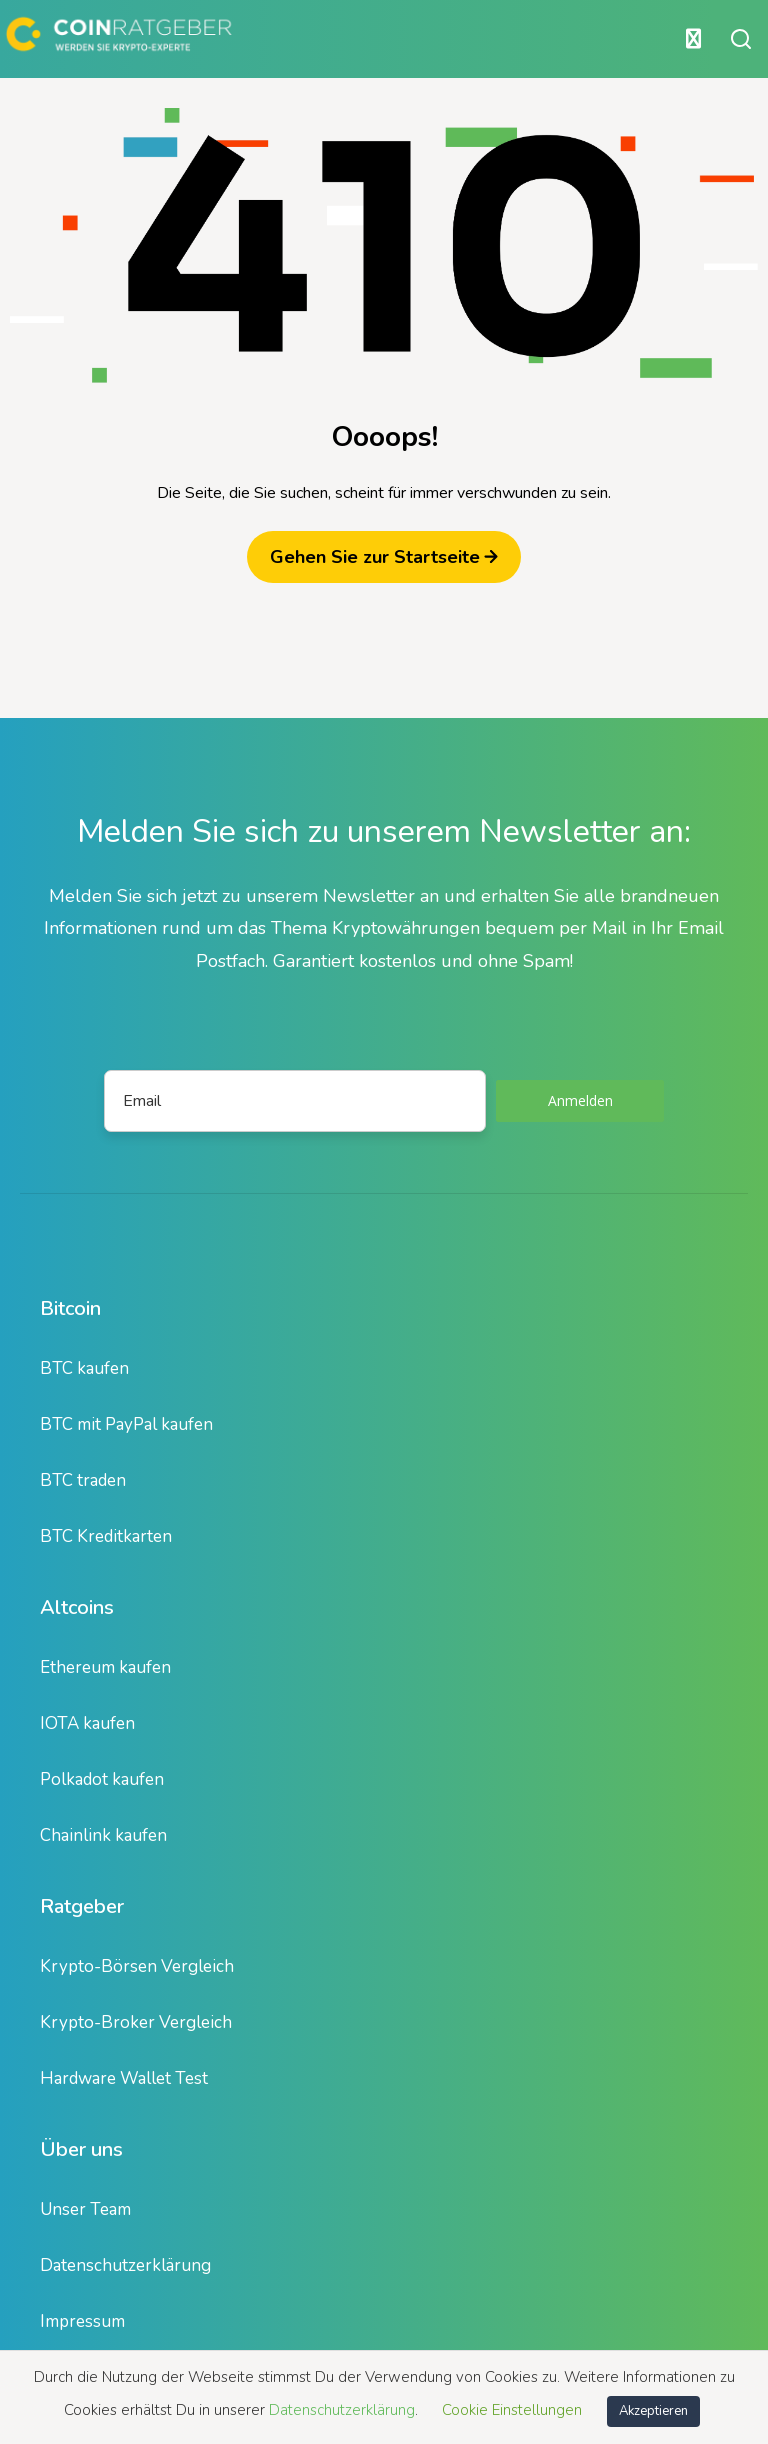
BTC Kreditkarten (106, 1536)
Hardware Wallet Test (124, 2078)
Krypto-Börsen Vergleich (137, 1966)
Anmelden (580, 1100)
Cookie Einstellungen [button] (512, 2410)
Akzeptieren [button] (653, 2411)
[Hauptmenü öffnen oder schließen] (357, 39)
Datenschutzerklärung (125, 2265)
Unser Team (85, 2209)
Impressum (82, 2321)
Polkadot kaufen (102, 1779)
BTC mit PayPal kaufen (126, 1424)
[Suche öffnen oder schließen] (741, 39)
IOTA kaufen (87, 1723)
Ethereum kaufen (105, 1667)
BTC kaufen (84, 1368)
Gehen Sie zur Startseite (384, 557)
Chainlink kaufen (103, 1835)
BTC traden (83, 1480)
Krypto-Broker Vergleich (136, 2022)
